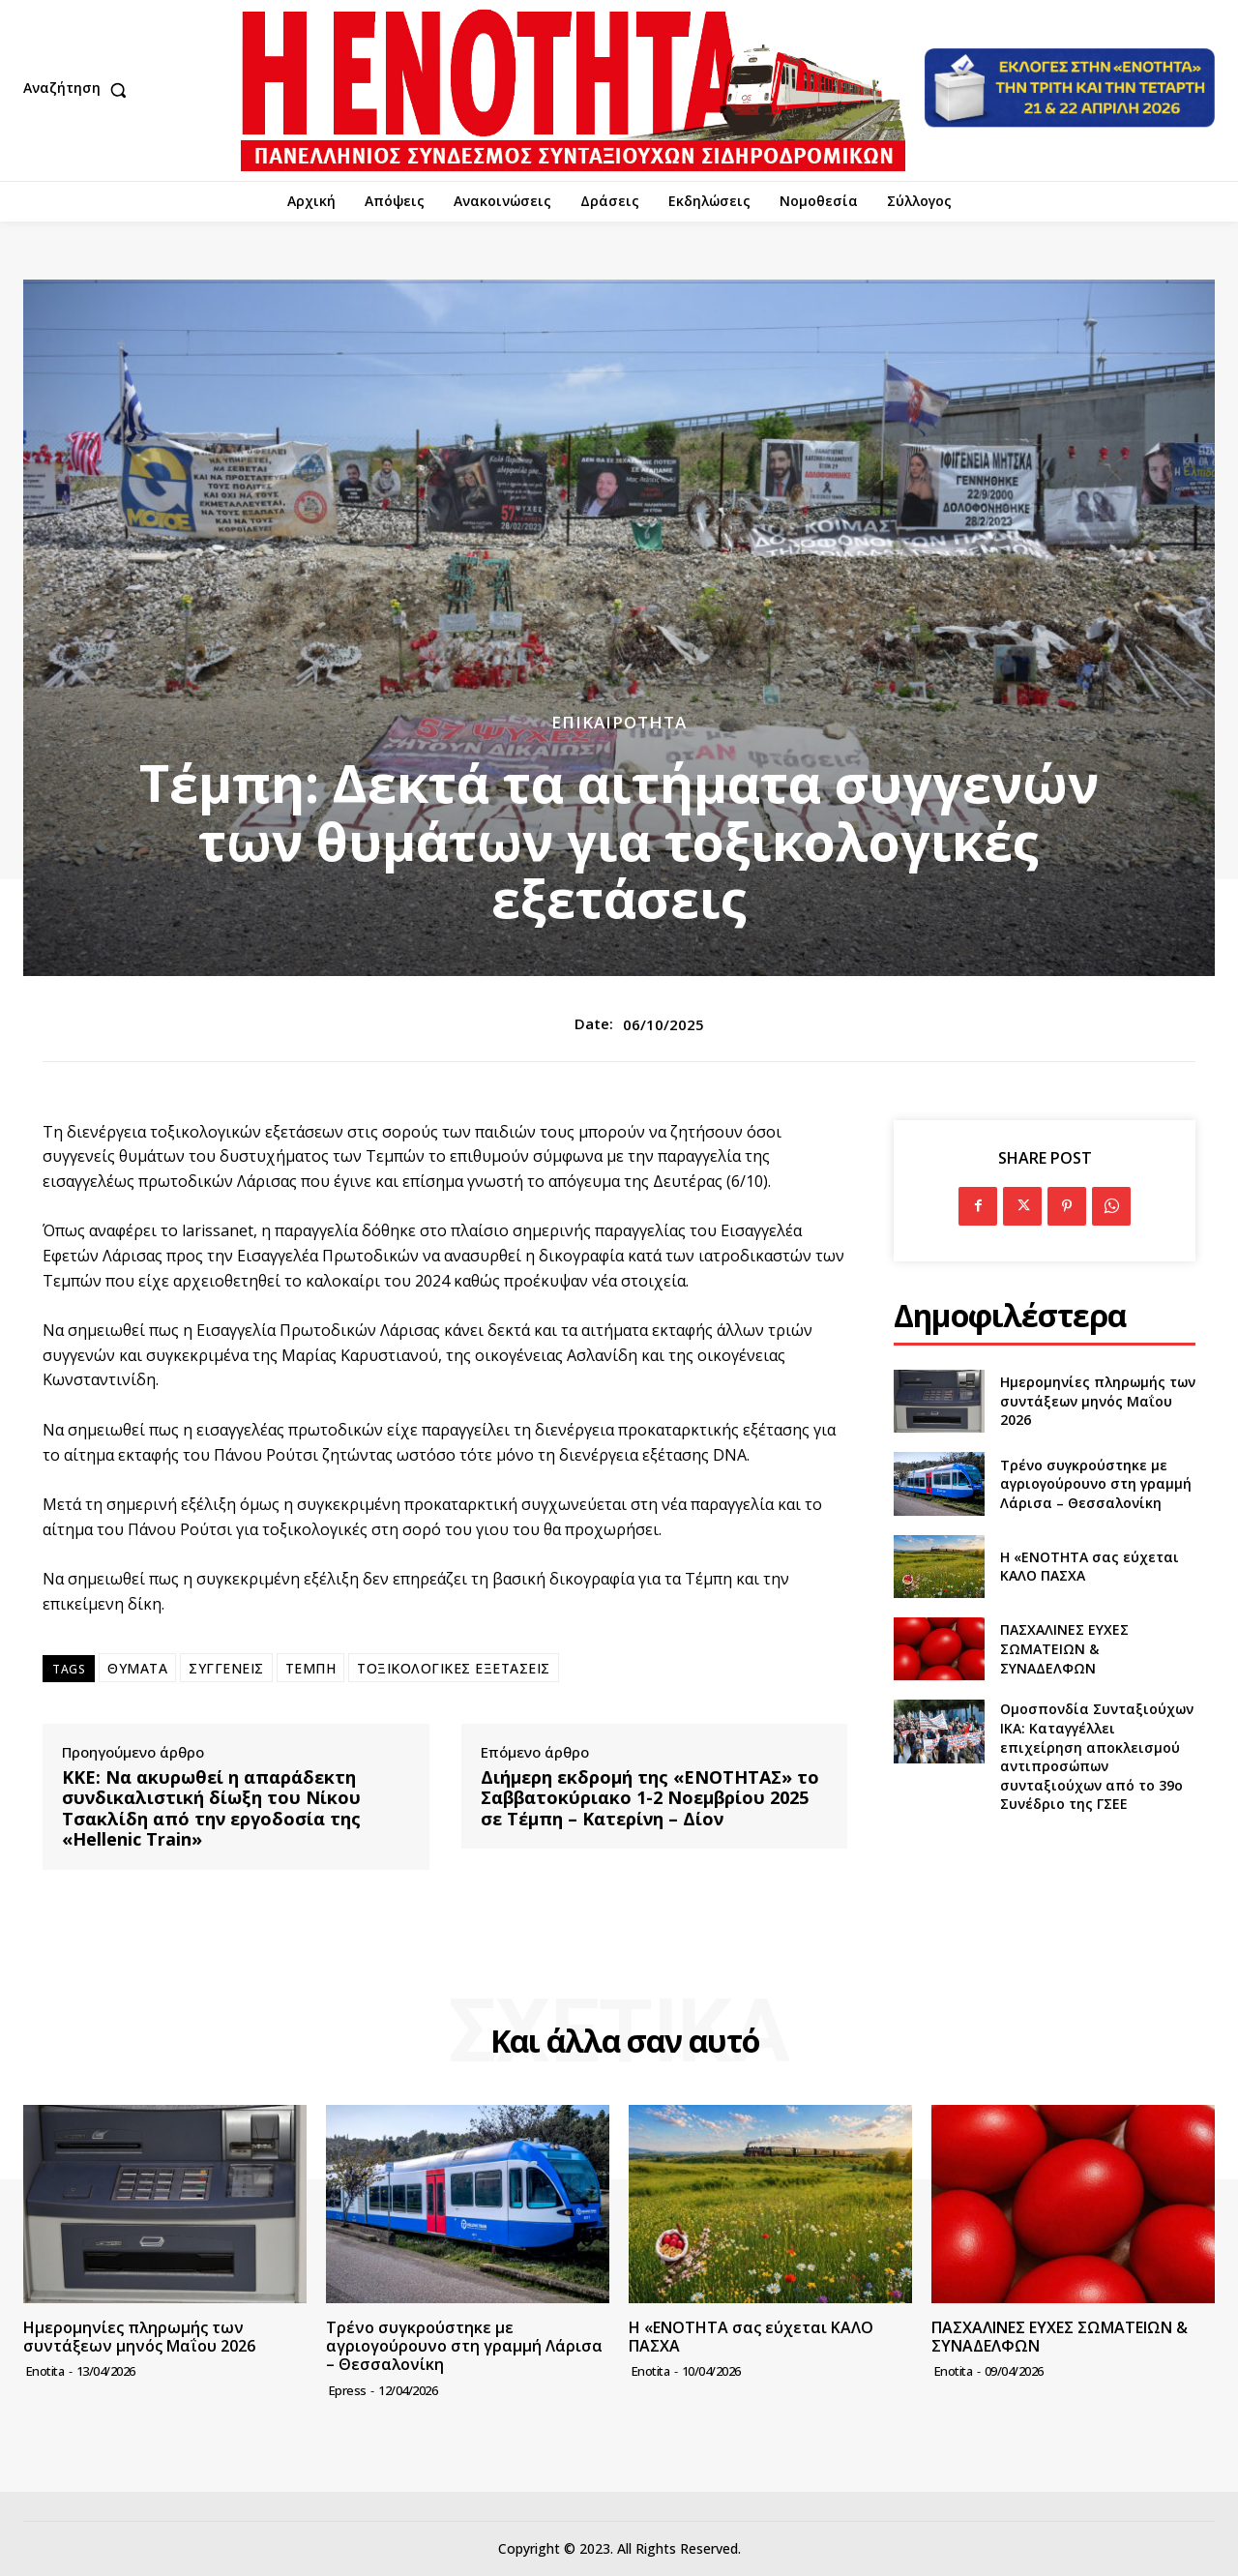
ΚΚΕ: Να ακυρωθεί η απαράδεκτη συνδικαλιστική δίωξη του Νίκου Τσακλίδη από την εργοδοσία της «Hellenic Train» (211, 1809)
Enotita (45, 2371)
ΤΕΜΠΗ (311, 1668)
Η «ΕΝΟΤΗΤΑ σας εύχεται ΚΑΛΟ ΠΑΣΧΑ (751, 2336)
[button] (79, 90)
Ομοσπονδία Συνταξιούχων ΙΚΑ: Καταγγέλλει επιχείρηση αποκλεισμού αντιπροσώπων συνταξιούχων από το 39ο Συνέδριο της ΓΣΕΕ (1097, 1756)
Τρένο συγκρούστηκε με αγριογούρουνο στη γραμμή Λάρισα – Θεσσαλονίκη (1096, 1484)
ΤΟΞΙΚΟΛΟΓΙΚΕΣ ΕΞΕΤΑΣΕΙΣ (453, 1668)
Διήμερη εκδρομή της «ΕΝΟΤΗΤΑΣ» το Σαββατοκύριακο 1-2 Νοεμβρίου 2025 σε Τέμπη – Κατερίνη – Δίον (650, 1798)
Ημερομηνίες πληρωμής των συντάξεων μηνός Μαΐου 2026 (1097, 1401)
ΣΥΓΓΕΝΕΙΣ (226, 1668)
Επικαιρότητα (619, 722)
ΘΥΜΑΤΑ (137, 1668)
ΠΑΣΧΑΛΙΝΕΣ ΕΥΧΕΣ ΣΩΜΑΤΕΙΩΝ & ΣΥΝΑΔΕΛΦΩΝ (1064, 1648)
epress (348, 2390)
